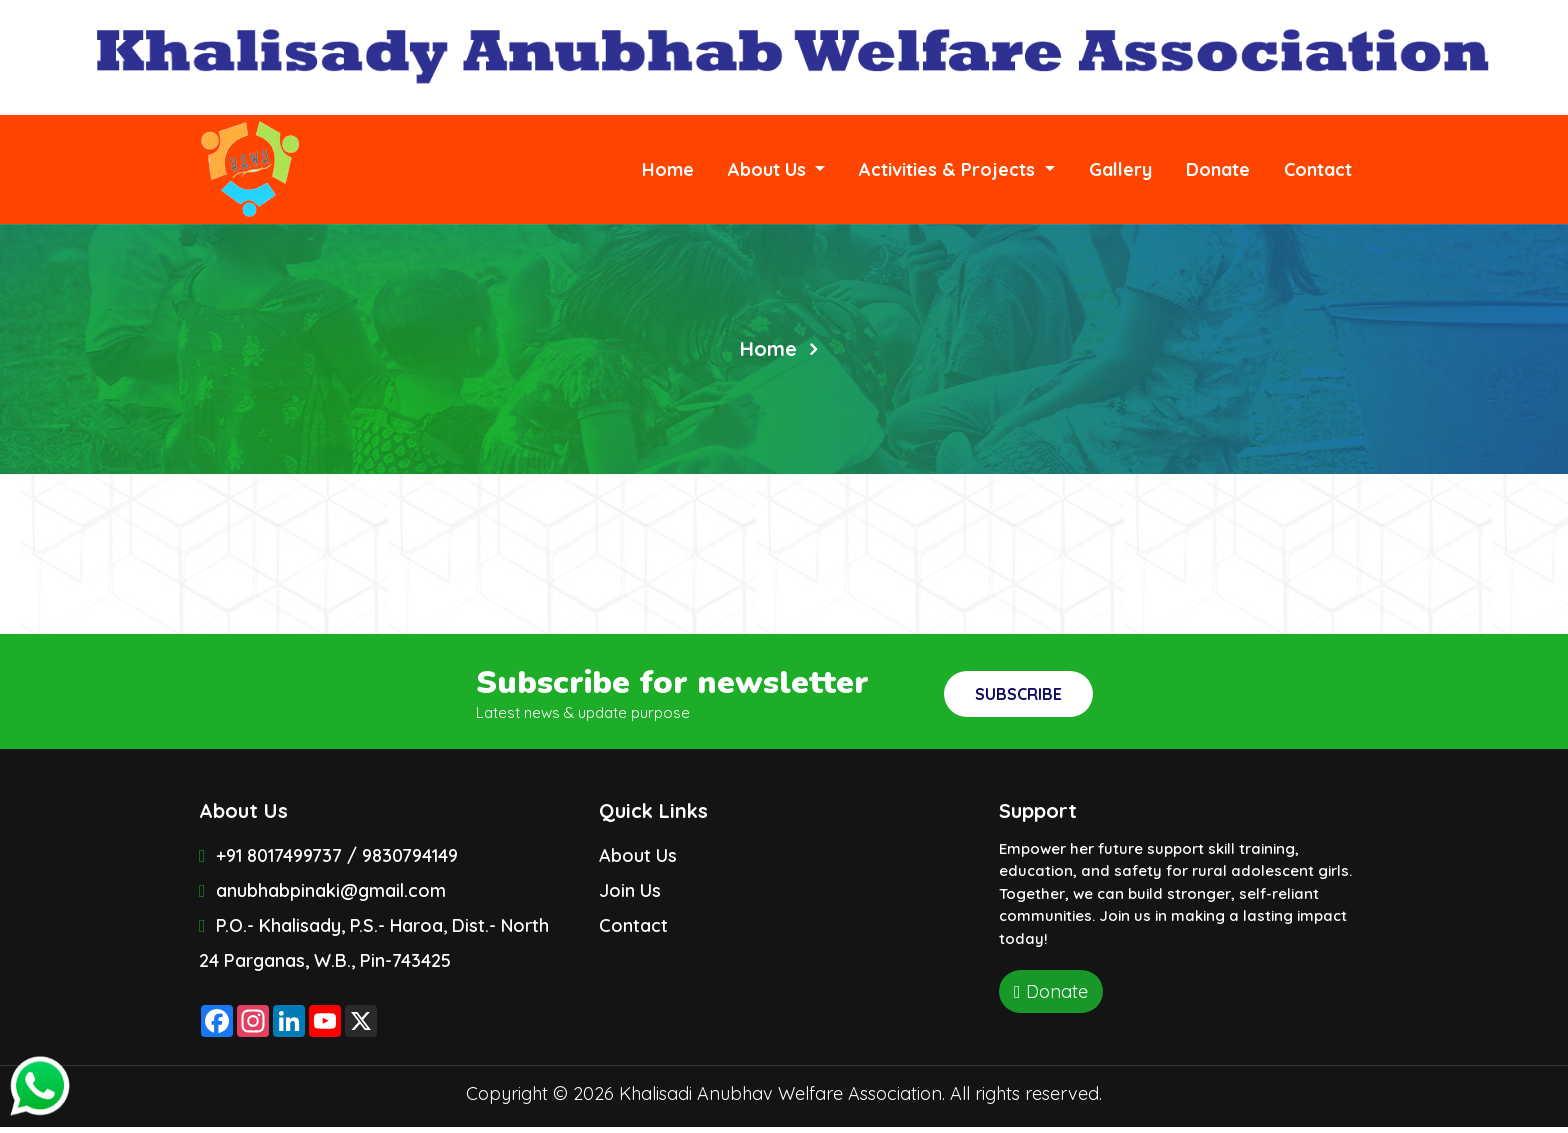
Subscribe (1018, 694)
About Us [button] (769, 169)
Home (676, 168)
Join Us (630, 890)
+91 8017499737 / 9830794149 (328, 855)
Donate (1218, 169)
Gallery (1120, 169)
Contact (1318, 169)
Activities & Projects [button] (949, 169)
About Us (638, 855)
